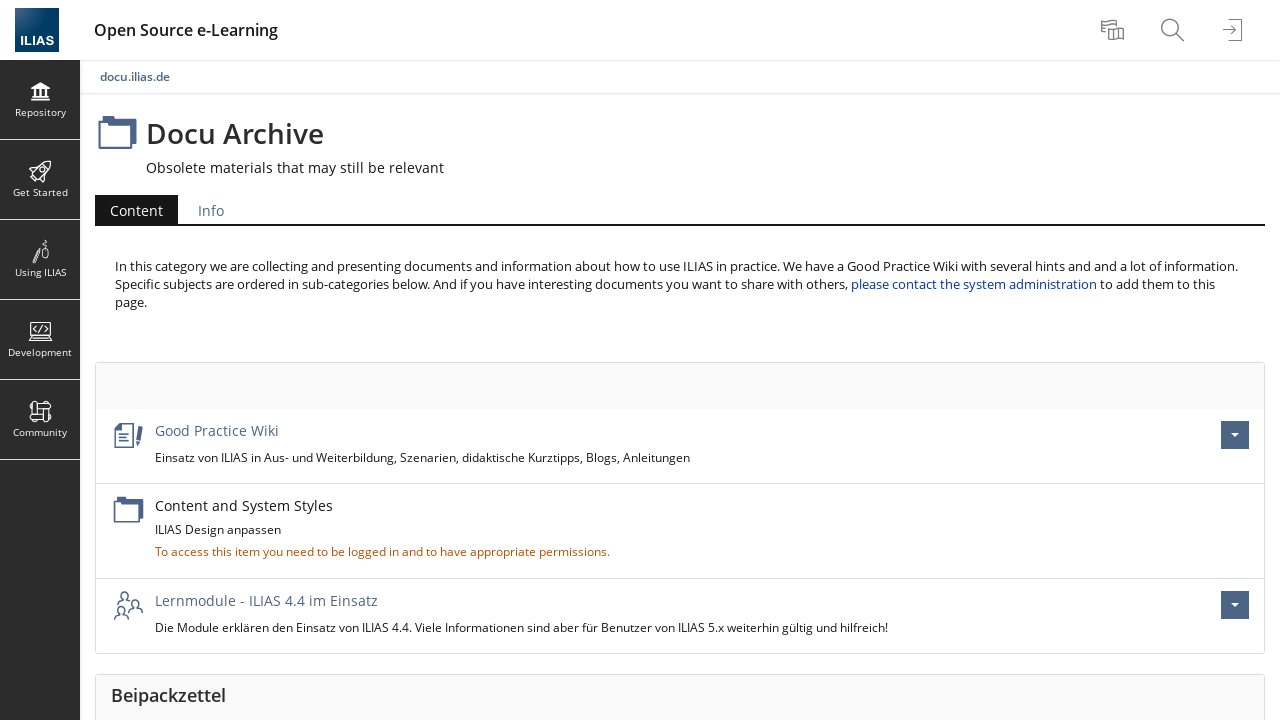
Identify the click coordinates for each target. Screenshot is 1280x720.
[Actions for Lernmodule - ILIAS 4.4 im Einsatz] (1235, 605)
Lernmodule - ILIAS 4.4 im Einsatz (266, 600)
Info (211, 210)
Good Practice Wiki (217, 430)
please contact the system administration (974, 284)
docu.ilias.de (135, 76)
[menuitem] (1115, 30)
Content (136, 210)
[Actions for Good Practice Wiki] (1235, 435)
